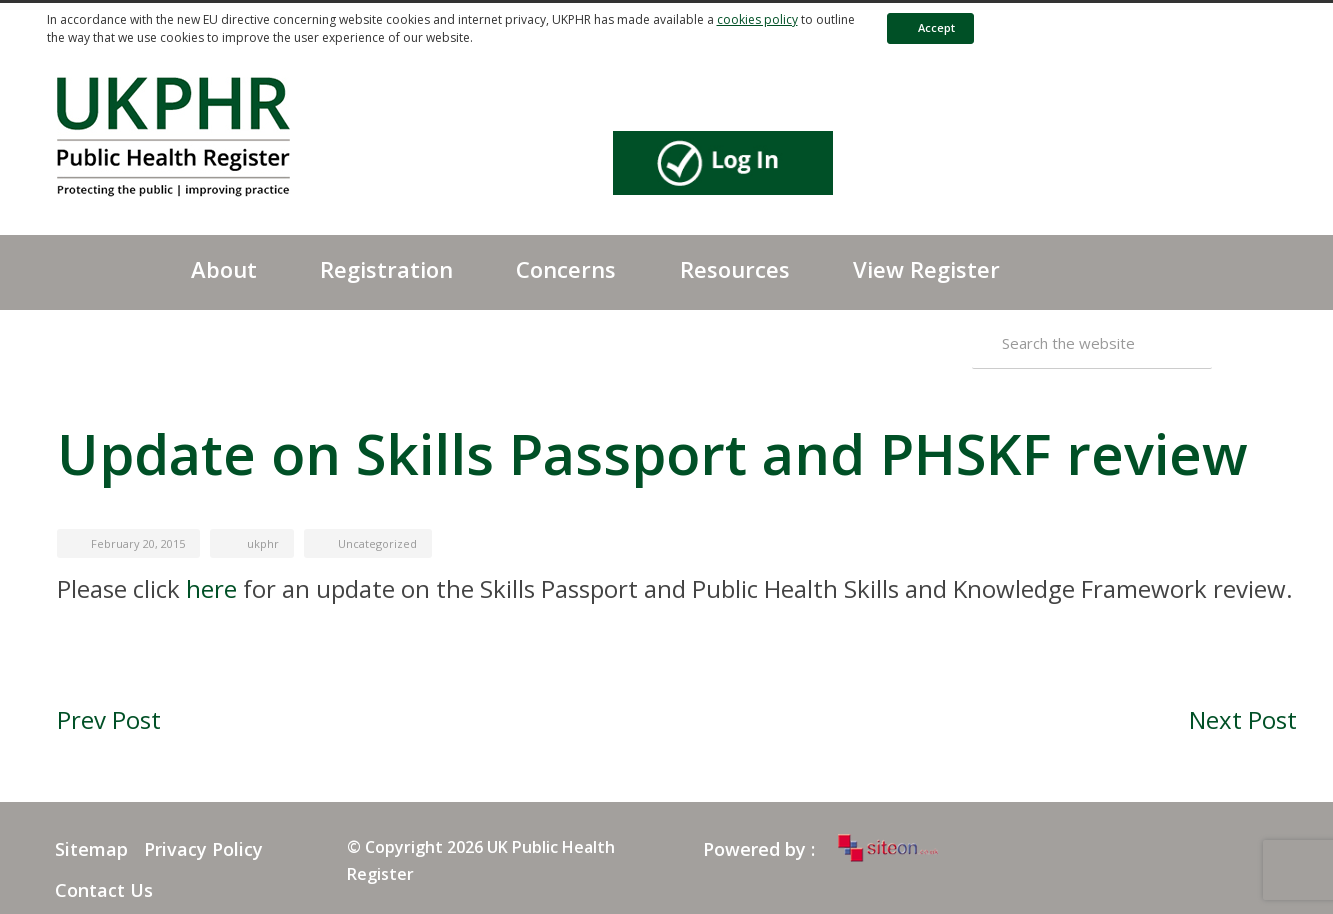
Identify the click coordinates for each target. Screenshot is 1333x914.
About (224, 269)
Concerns (566, 269)
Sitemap (91, 849)
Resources (735, 269)
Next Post (1243, 719)
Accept (927, 27)
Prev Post (109, 719)
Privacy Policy (203, 849)
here (211, 588)
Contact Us (104, 890)
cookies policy (757, 19)
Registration (386, 269)
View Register (926, 269)
